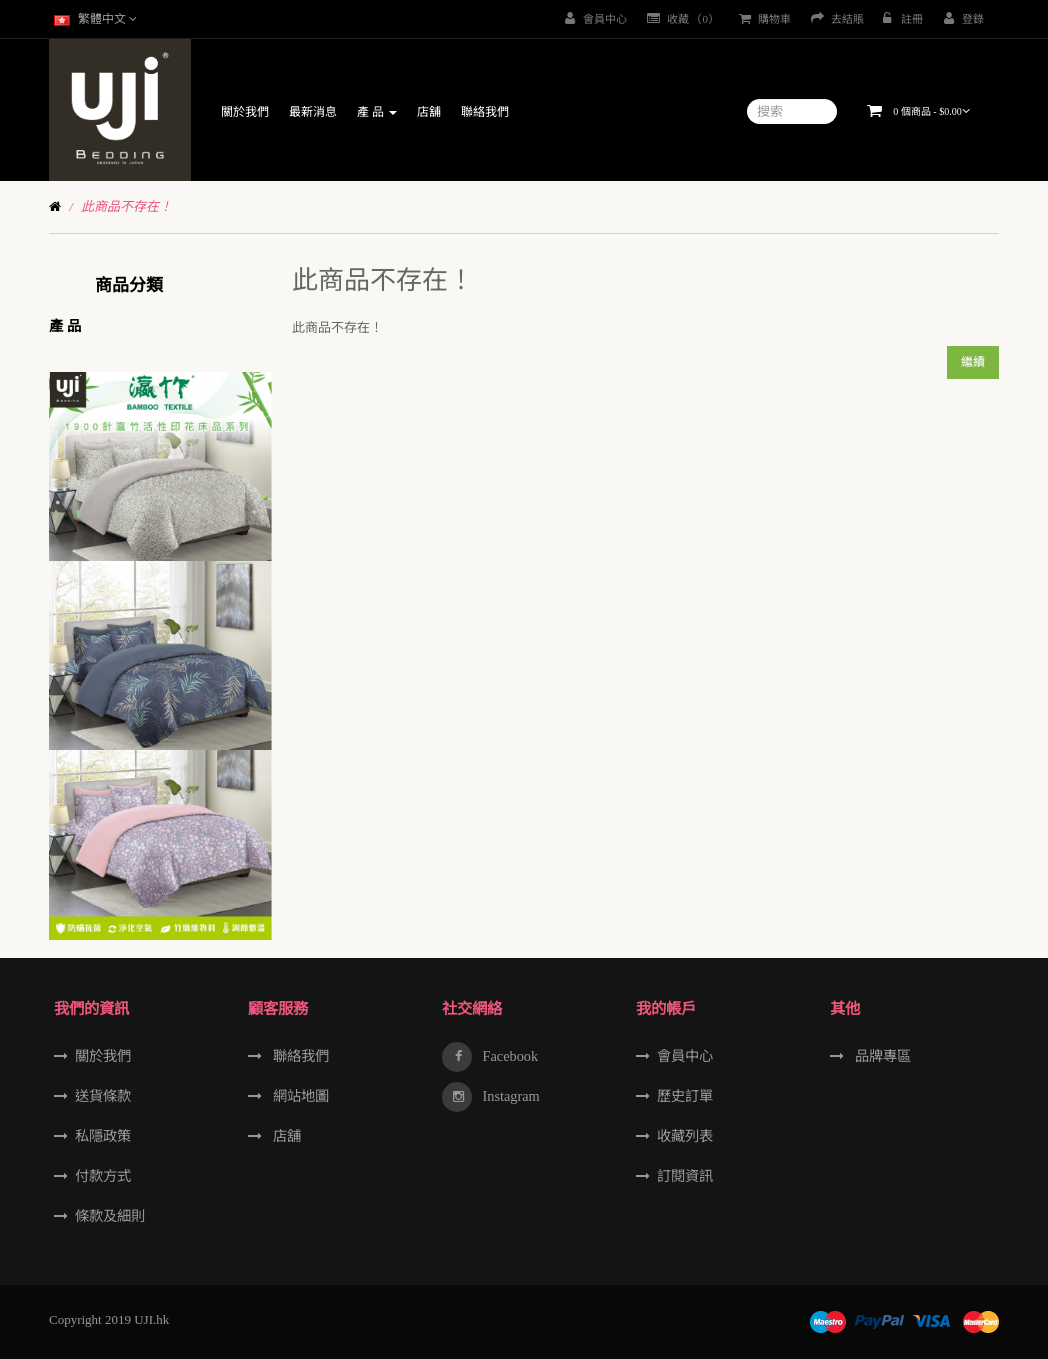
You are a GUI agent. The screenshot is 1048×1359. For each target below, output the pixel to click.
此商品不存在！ (126, 206)
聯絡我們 (299, 1056)
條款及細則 (110, 1216)
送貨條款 (103, 1096)
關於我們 (103, 1056)
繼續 (973, 362)
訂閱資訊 (685, 1176)
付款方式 (103, 1176)
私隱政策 (103, 1136)
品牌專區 (881, 1056)
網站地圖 (299, 1096)
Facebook (508, 1056)
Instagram (509, 1096)
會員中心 (685, 1056)
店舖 (285, 1136)
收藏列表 (685, 1136)
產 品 (65, 326)
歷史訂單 (685, 1096)
